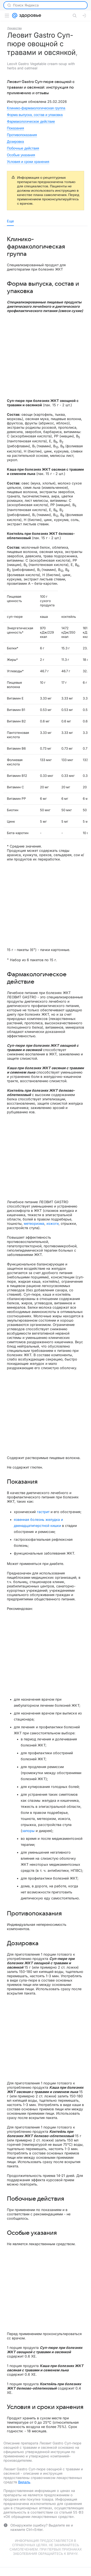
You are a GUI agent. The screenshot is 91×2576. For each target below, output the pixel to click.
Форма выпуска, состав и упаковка (35, 115)
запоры (28, 1831)
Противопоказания (22, 135)
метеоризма (34, 1223)
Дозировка (15, 141)
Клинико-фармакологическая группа (36, 108)
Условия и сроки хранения (28, 162)
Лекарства (14, 28)
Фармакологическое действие (31, 121)
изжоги (52, 1223)
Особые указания (21, 155)
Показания (15, 128)
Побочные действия (23, 148)
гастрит (43, 1512)
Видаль (24, 2482)
